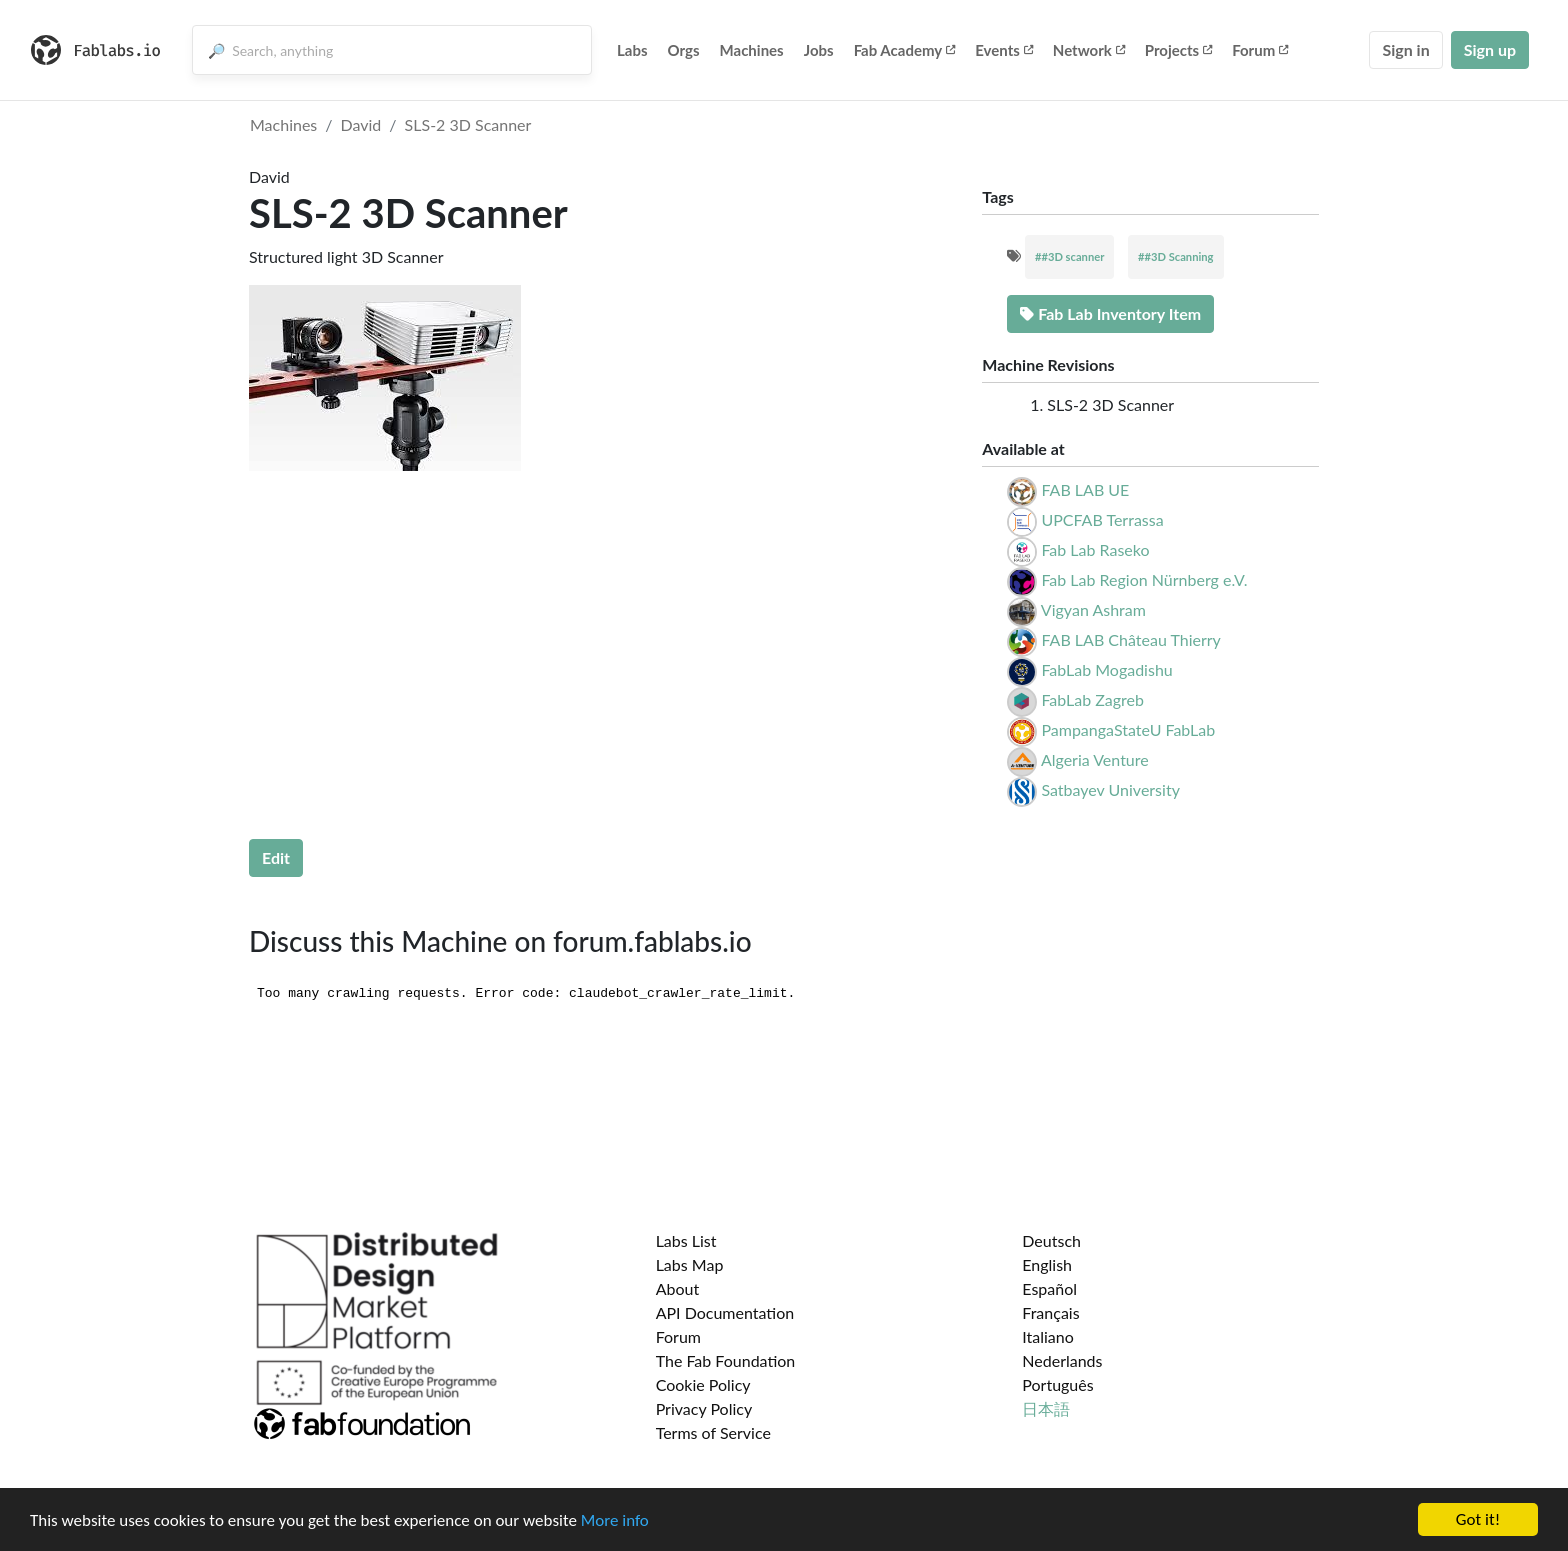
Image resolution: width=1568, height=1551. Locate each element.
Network (1089, 50)
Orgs (684, 50)
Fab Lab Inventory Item (1110, 313)
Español (1049, 1288)
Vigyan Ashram (1093, 609)
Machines (752, 50)
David (361, 124)
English (1047, 1264)
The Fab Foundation (726, 1360)
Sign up (1490, 49)
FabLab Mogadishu (1106, 669)
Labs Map (690, 1264)
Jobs (819, 50)
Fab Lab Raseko (1095, 549)
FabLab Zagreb (1092, 699)
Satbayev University (1110, 789)
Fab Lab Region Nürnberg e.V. (1144, 579)
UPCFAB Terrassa (1102, 519)
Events (1004, 50)
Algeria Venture (1095, 759)
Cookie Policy (703, 1384)
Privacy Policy (704, 1408)
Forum (1260, 50)
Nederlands (1062, 1360)
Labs (632, 50)
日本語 (1046, 1408)
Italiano (1048, 1336)
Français (1050, 1312)
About (678, 1288)
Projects (1178, 50)
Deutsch (1051, 1240)
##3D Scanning (1176, 256)
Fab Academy (905, 50)
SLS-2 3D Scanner (468, 124)
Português (1057, 1384)
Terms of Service (713, 1432)
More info (615, 1520)
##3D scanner (1069, 256)
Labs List (686, 1240)
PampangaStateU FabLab (1128, 729)
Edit (276, 857)
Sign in (1405, 49)
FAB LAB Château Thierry (1130, 639)
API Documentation (725, 1312)
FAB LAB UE (1085, 489)
